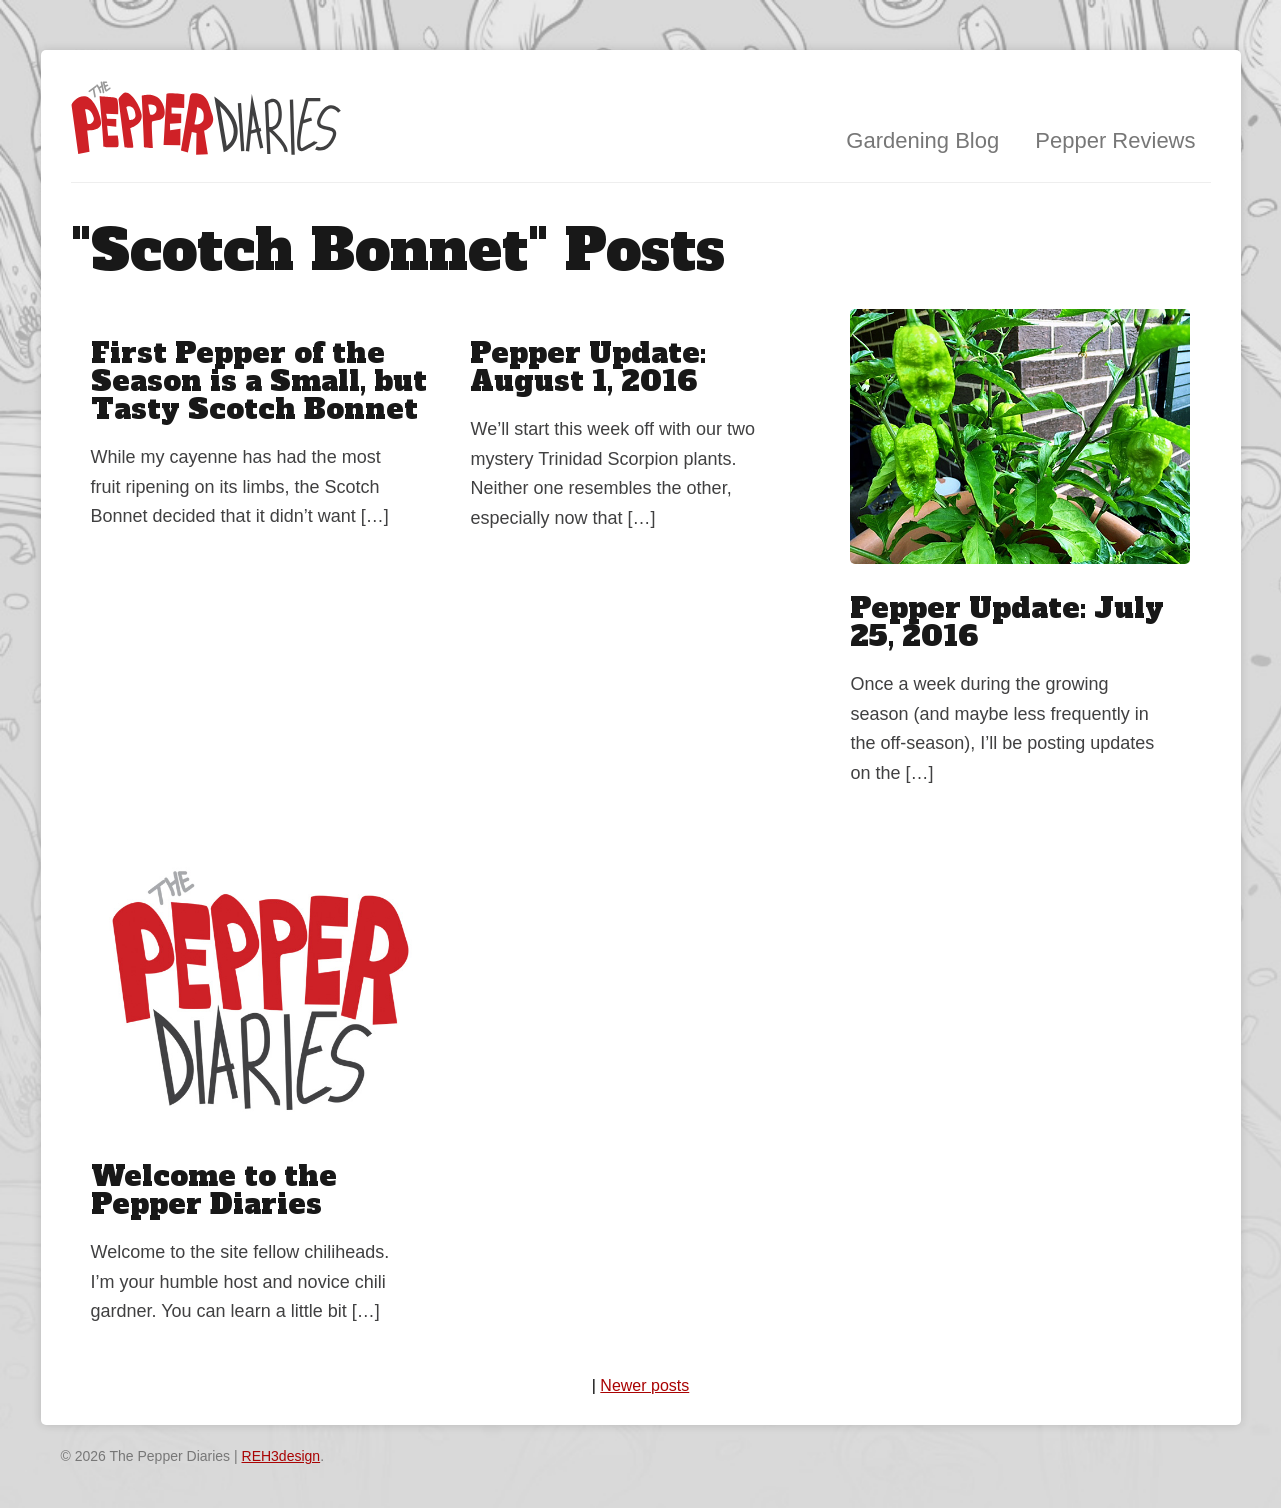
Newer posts (644, 1385)
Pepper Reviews (1115, 140)
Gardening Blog (922, 140)
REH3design (281, 1456)
